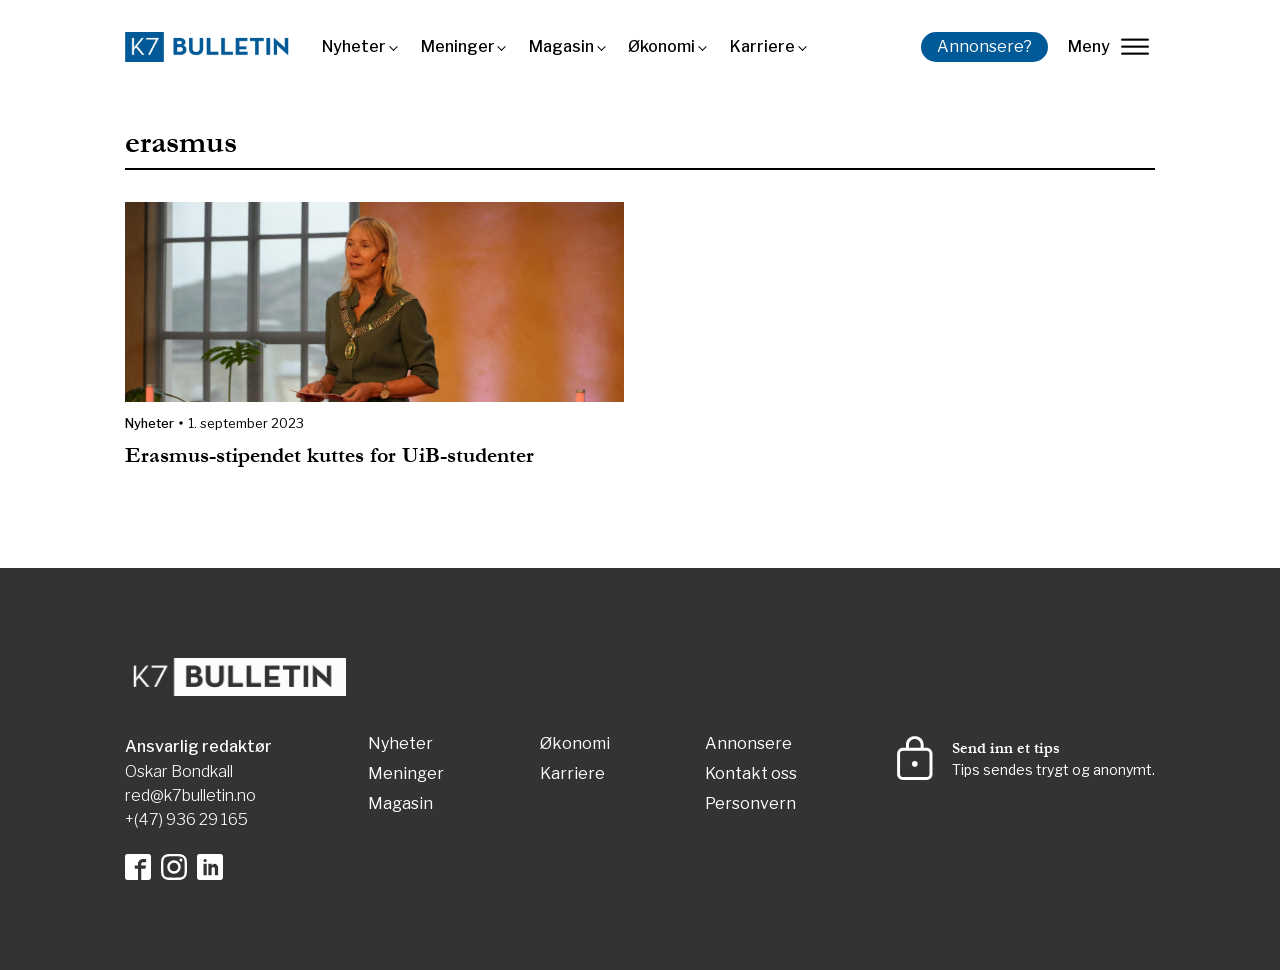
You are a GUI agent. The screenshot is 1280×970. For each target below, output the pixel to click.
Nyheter (354, 46)
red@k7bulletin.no (190, 795)
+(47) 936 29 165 (186, 819)
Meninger (458, 46)
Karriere (762, 46)
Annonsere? (984, 46)
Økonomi (661, 46)
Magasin (561, 46)
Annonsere (748, 744)
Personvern (750, 804)
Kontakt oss (751, 774)
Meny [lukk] (1108, 46)
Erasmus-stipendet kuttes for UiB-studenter (335, 455)
